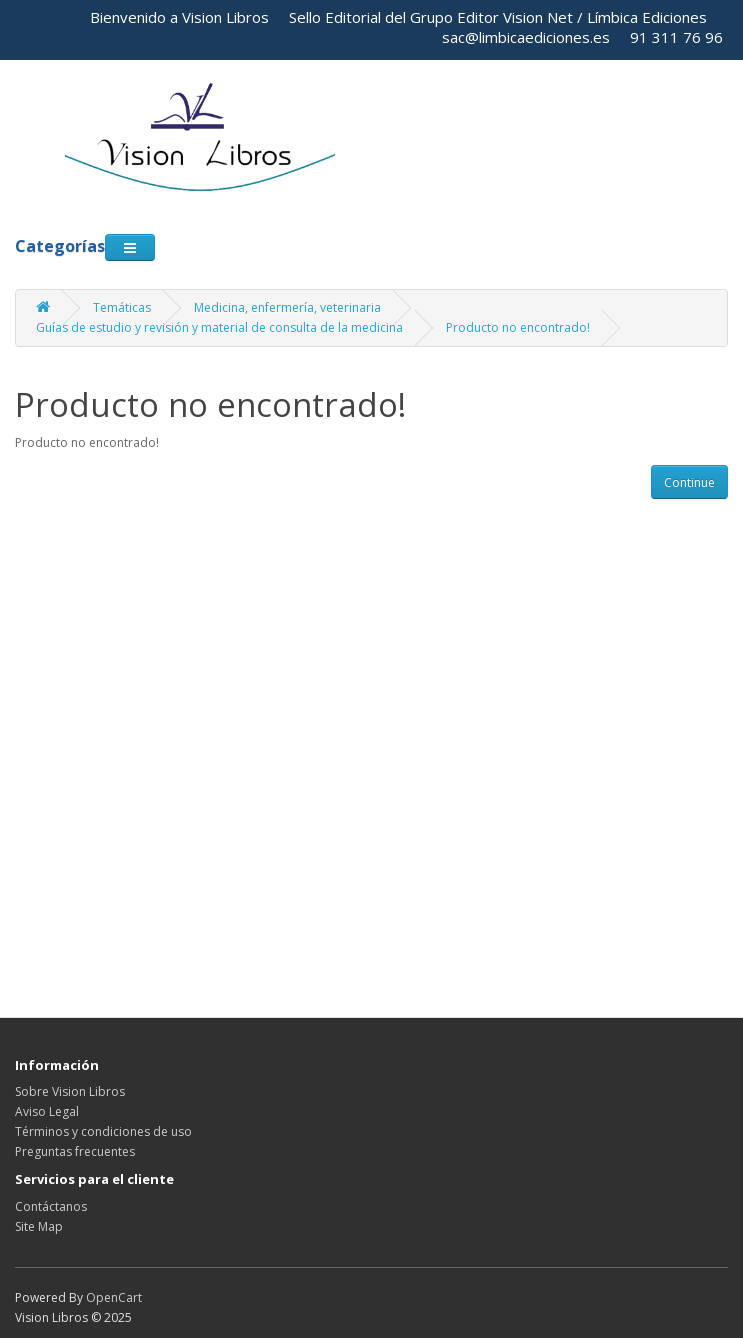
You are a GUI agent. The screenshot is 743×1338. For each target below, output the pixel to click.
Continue (689, 482)
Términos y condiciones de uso (103, 1131)
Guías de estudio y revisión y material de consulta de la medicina (219, 327)
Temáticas (122, 307)
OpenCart (114, 1297)
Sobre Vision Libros (70, 1091)
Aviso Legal (47, 1111)
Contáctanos (51, 1206)
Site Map (39, 1226)
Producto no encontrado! (518, 327)
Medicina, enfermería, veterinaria (287, 307)
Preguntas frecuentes (75, 1151)
